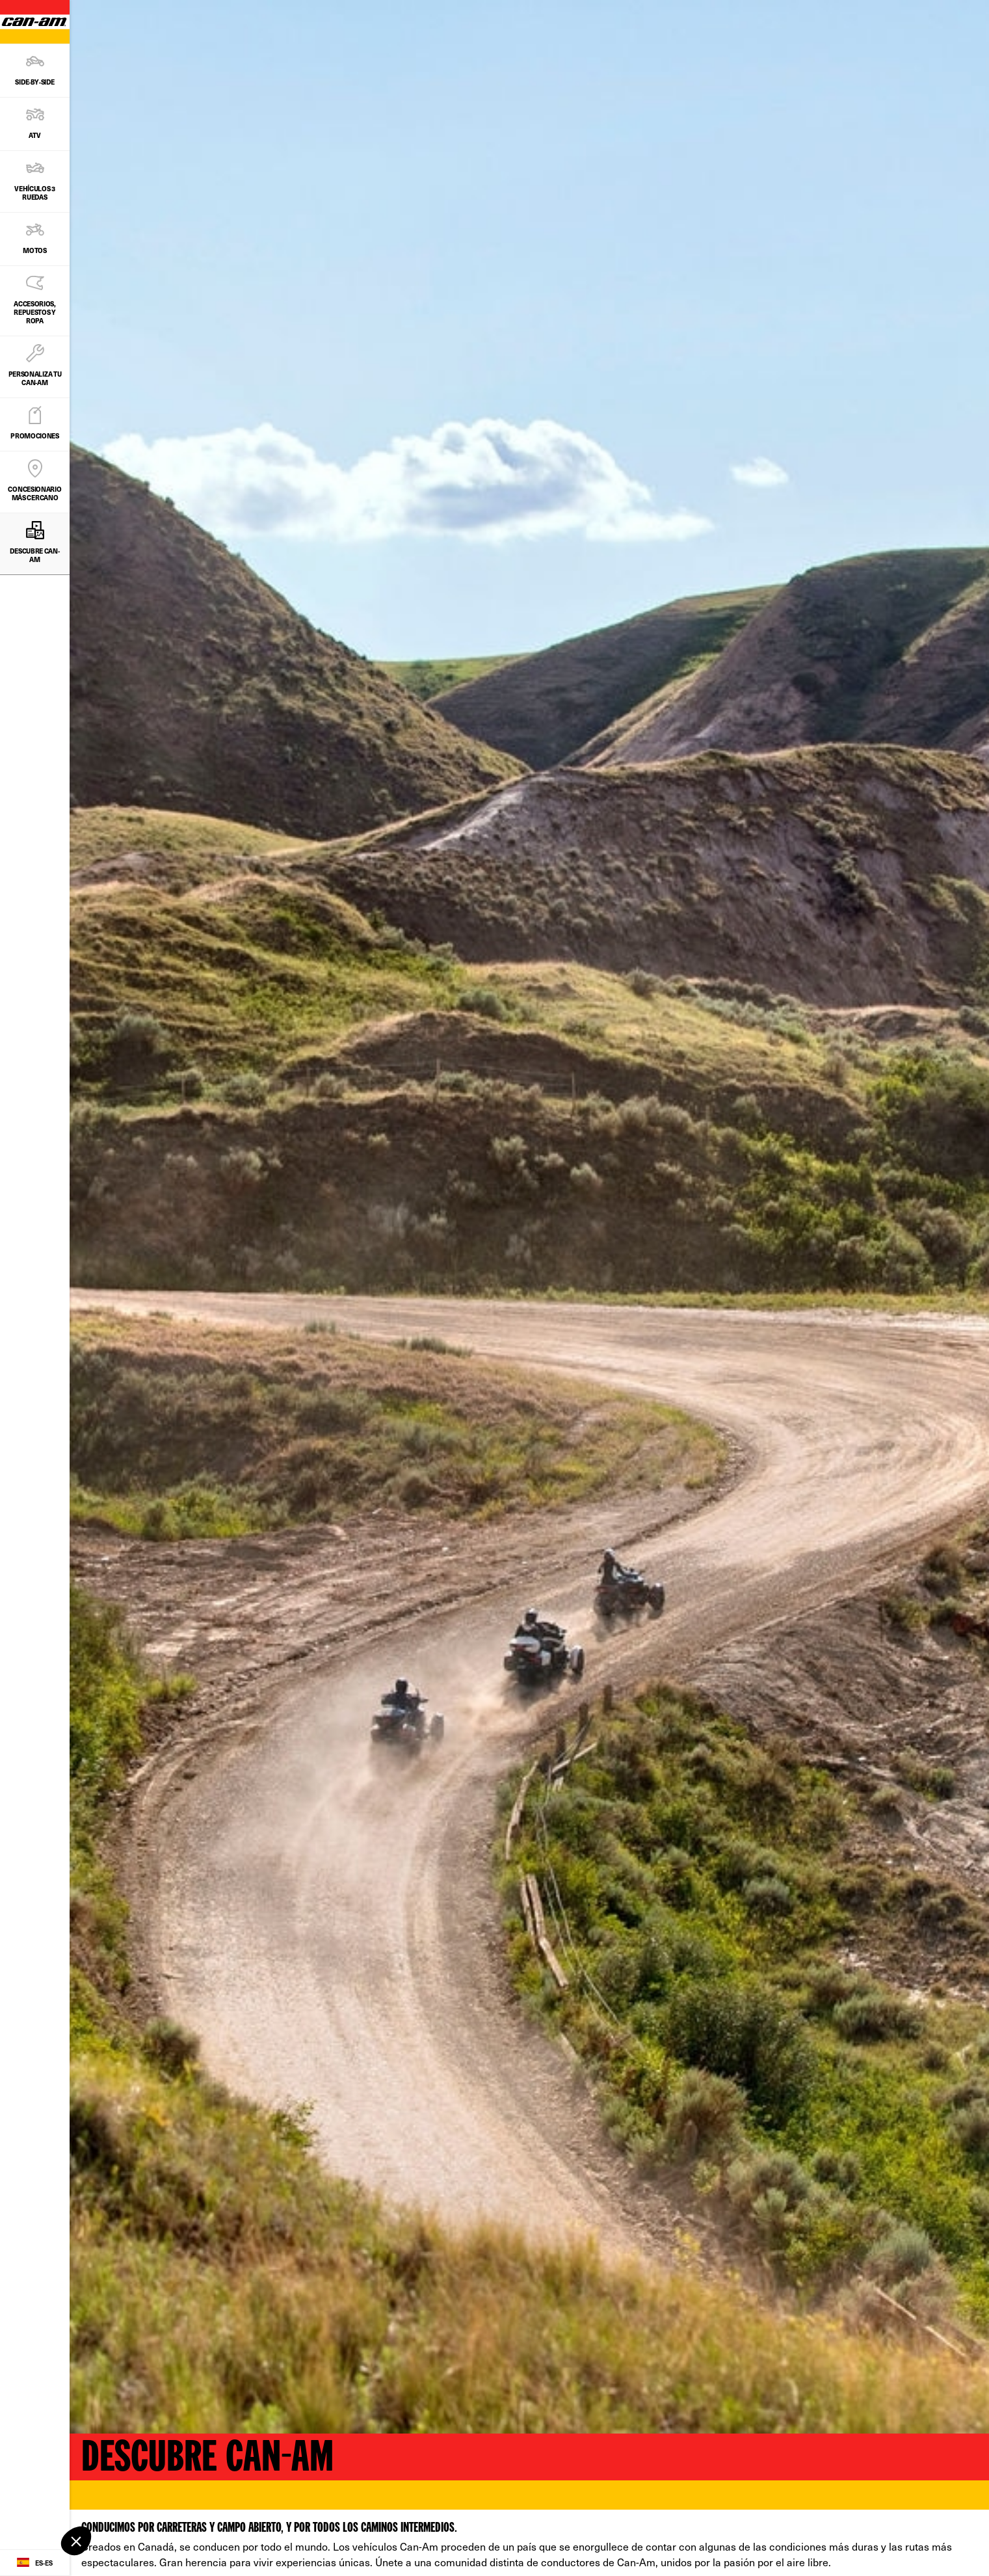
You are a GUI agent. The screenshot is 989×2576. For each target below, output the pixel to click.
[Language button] (35, 2563)
